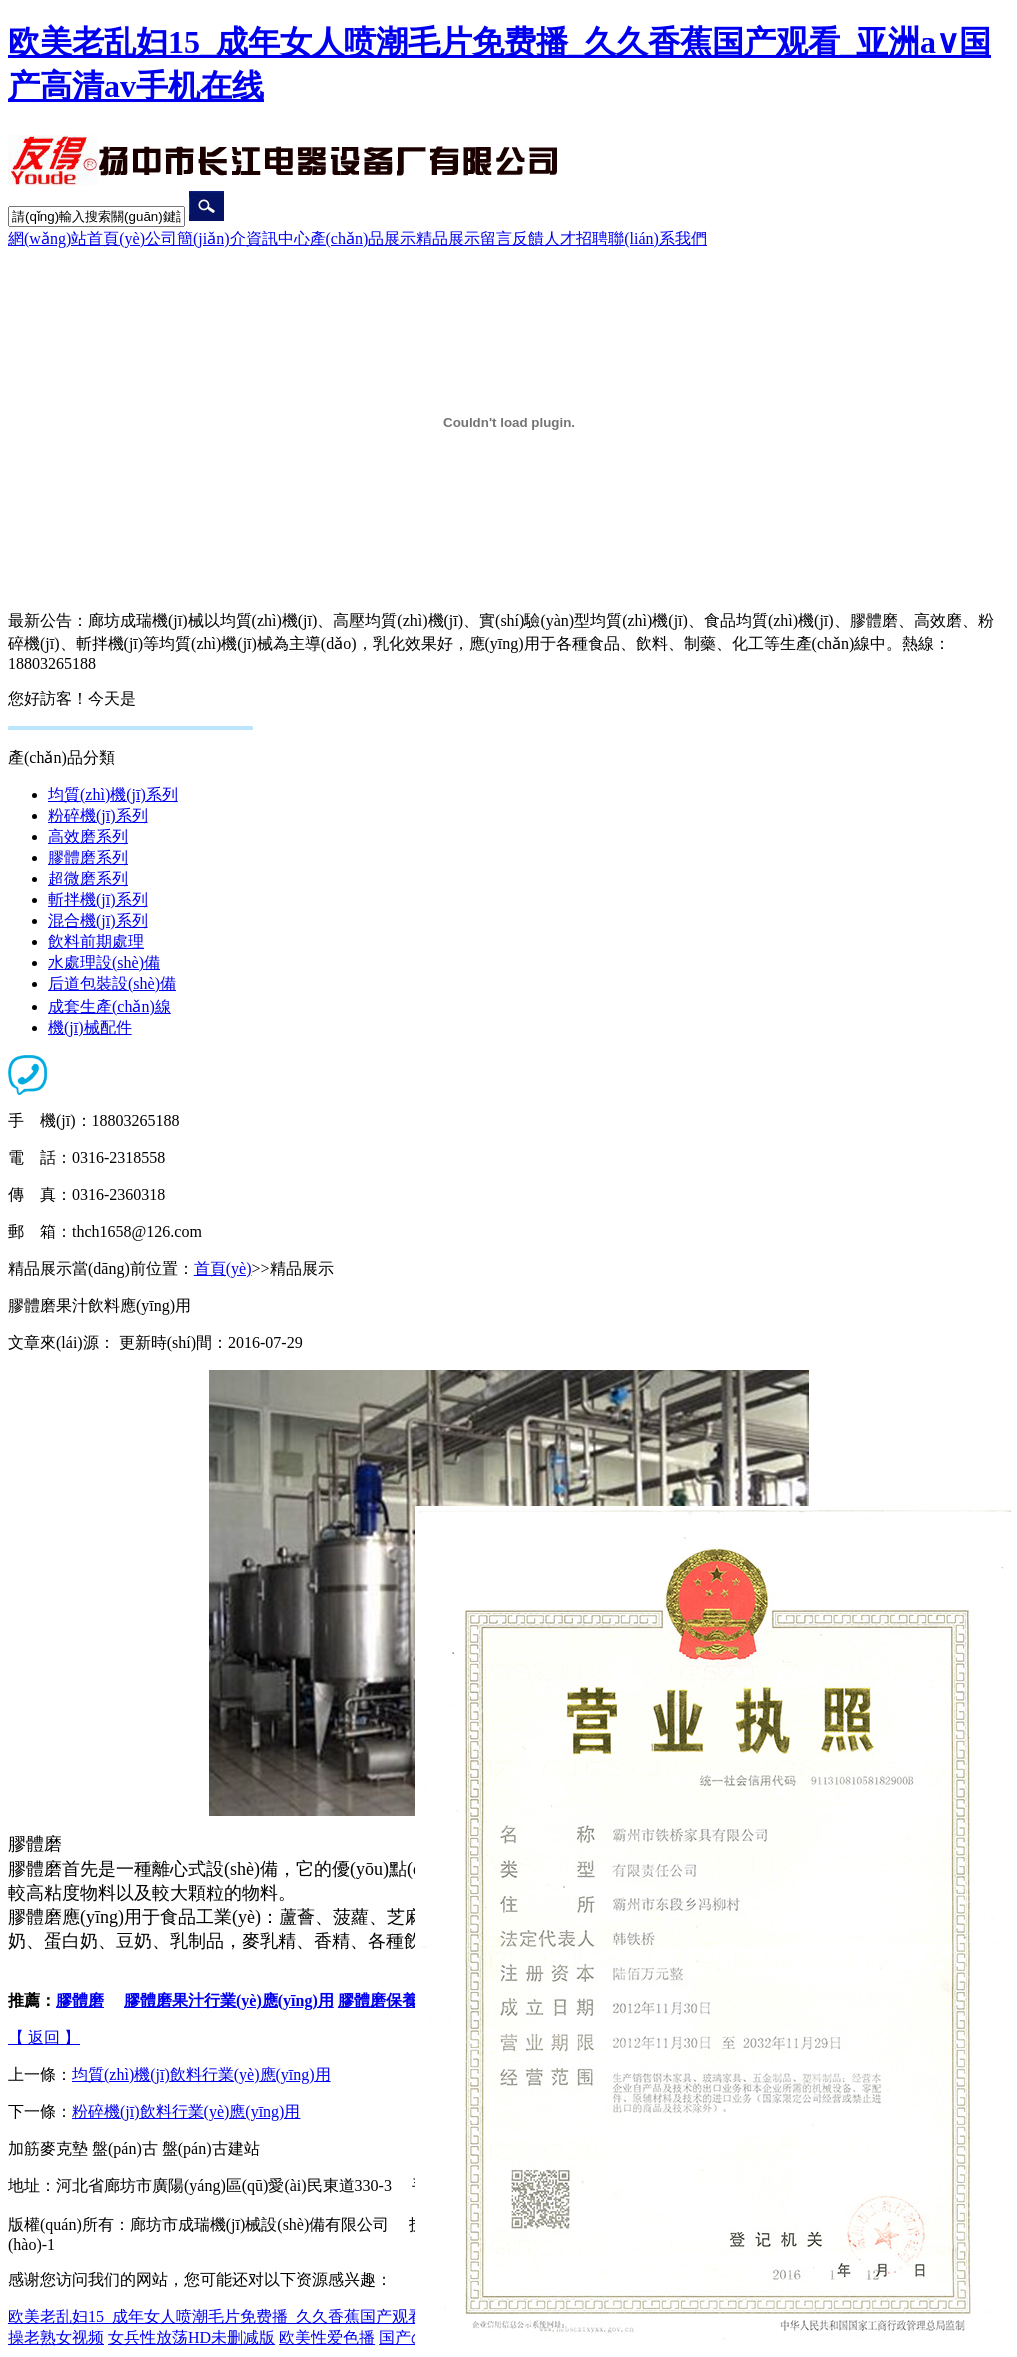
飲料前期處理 (96, 941)
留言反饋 (512, 238)
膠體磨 (80, 2000)
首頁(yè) (223, 1268)
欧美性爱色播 (327, 2337)
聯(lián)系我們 (657, 238)
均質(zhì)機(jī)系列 (113, 794)
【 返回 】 (44, 2037)
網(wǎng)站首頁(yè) (76, 238)
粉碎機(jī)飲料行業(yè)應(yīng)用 (186, 2111)
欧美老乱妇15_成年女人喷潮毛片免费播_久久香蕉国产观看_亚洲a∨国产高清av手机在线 (317, 2316)
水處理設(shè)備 (104, 962)
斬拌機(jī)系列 (98, 899)
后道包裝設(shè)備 (112, 983)
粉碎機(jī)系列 (98, 815)
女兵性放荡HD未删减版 (191, 2337)
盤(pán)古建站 (211, 2148)
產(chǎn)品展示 (363, 238)
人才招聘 (576, 238)
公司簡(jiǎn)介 (195, 238)
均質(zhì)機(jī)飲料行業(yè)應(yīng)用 (201, 2074)
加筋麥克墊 (48, 2148)
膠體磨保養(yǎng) (400, 2000)
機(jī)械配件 (90, 1027)
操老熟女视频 (56, 2337)
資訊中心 (278, 238)
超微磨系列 (88, 878)
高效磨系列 (88, 836)
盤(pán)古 (125, 2148)
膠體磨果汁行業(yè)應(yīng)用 (229, 2000)
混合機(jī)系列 (98, 920)
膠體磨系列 (88, 857)
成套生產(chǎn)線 (109, 1006)
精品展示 (448, 238)
